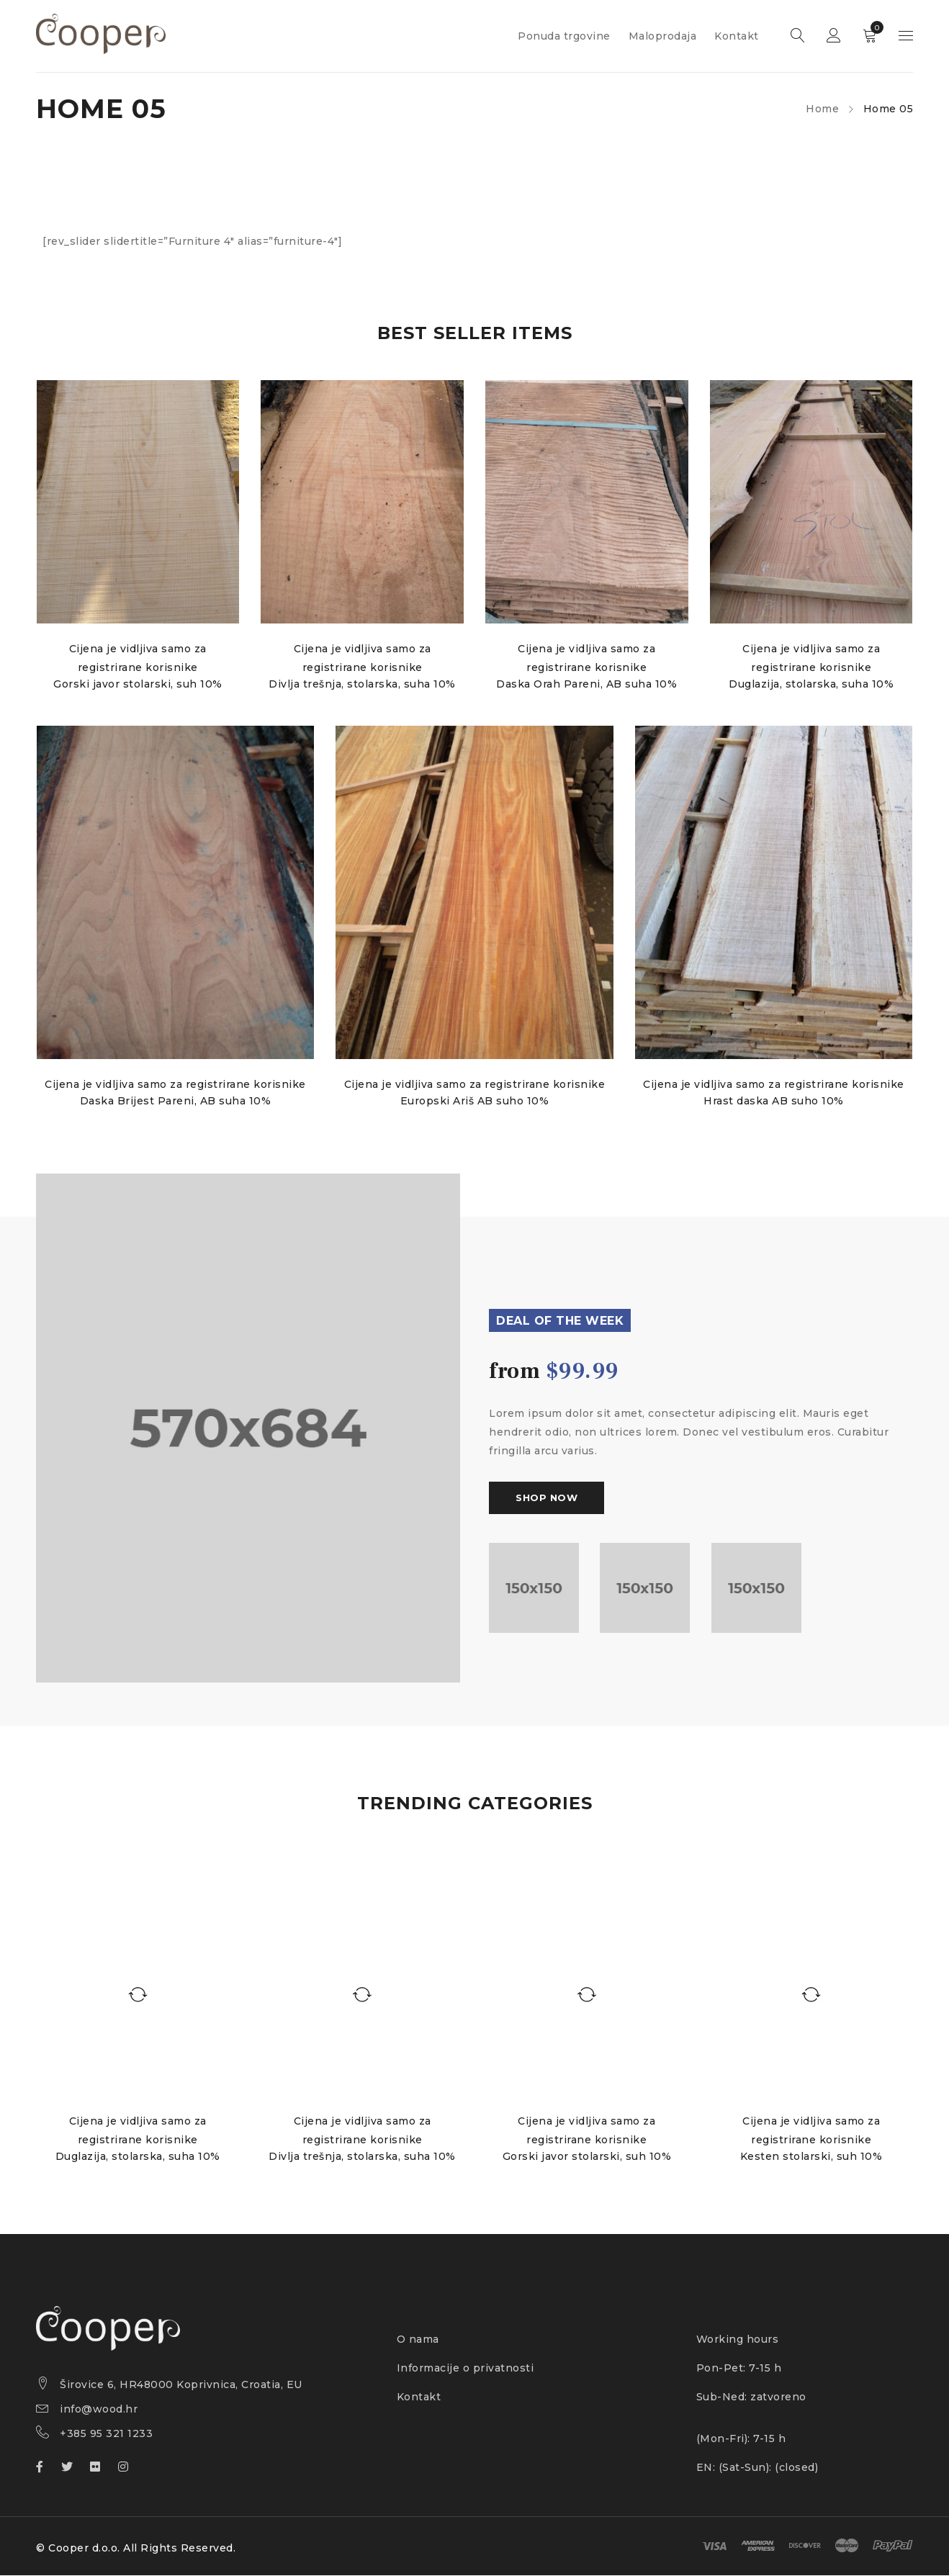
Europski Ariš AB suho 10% (474, 1101)
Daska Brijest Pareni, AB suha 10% (175, 1101)
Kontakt (419, 2397)
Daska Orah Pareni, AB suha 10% (587, 683)
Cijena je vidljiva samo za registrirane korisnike (175, 1084)
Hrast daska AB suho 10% (774, 1101)
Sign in (834, 36)
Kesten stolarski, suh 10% (811, 2157)
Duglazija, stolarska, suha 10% (811, 683)
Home (822, 108)
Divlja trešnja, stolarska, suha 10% (362, 683)
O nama (418, 2339)
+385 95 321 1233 (106, 2434)
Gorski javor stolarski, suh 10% (137, 683)
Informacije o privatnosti (465, 2368)
